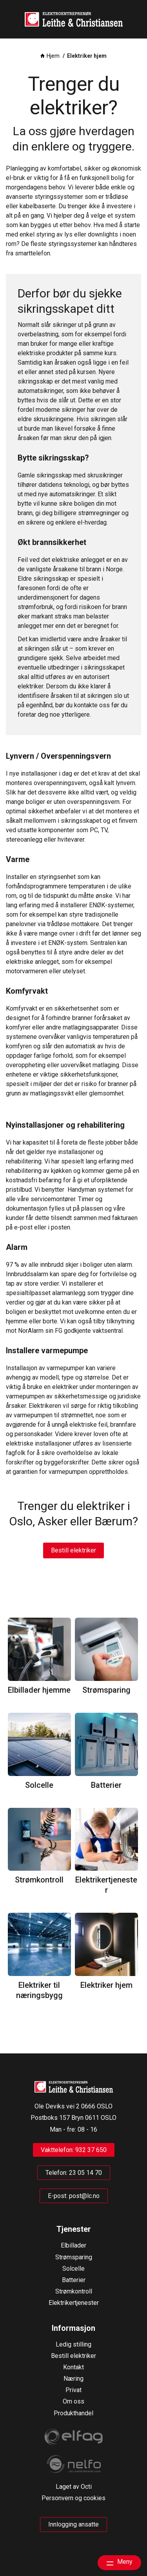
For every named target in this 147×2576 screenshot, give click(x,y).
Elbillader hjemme (39, 1690)
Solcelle (39, 1785)
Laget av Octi (74, 2486)
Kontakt (73, 2367)
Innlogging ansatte (73, 2524)
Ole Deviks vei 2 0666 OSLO (73, 2106)
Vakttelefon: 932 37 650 (74, 2150)
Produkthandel (73, 2413)
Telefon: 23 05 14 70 (73, 2172)
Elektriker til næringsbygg (39, 1990)
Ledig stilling (73, 2344)
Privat (73, 2390)
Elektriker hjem (106, 1985)
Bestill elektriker (73, 1550)
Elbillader (73, 2245)
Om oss (73, 2401)
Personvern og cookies (73, 2498)
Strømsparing (106, 1690)
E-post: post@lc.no (74, 2196)
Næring (73, 2378)
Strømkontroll (39, 1879)
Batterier (106, 1785)
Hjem (53, 56)
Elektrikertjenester (106, 1885)
